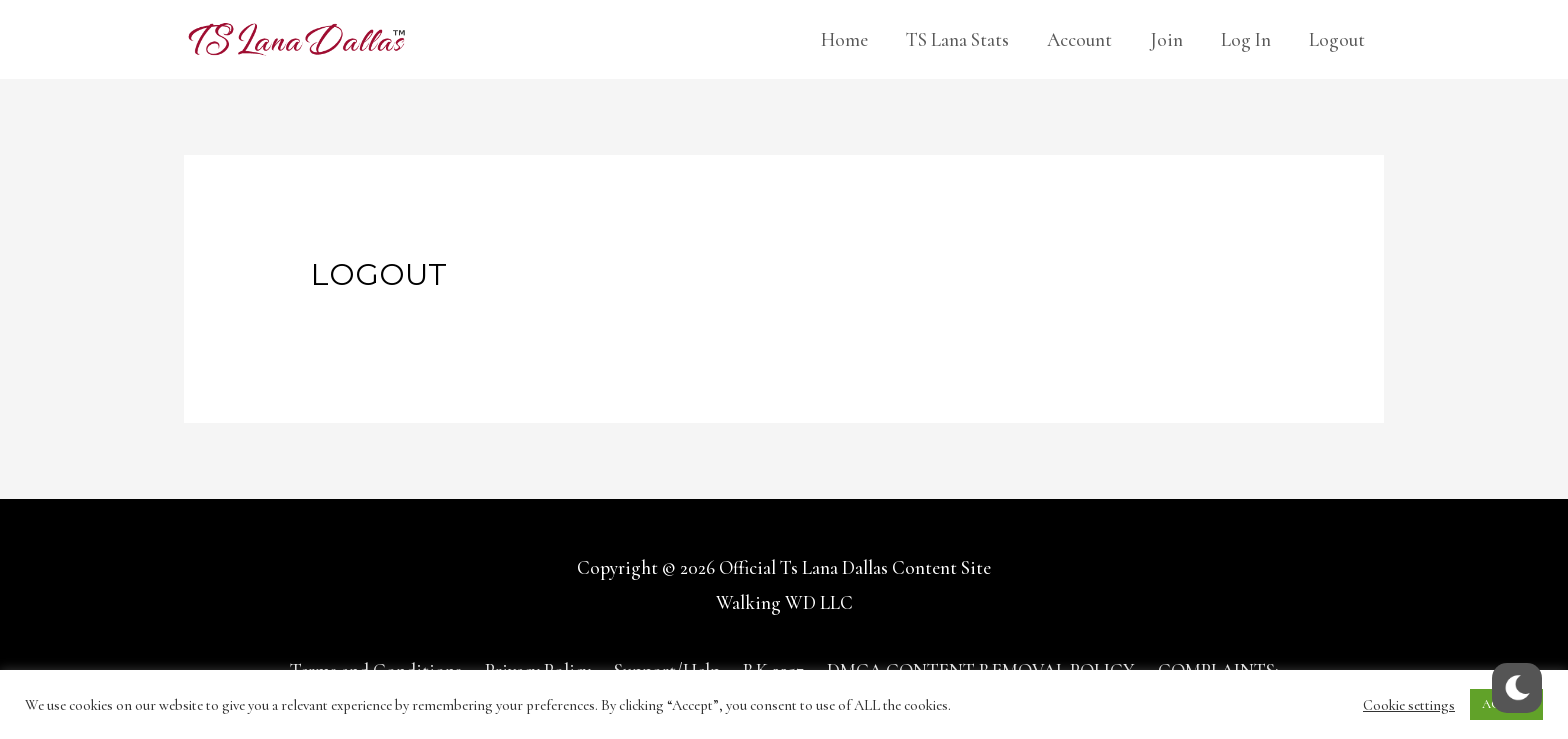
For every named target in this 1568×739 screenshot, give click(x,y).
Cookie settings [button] (1409, 705)
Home (844, 39)
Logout (1337, 39)
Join (1166, 39)
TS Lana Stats (957, 39)
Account (1079, 39)
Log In (1246, 39)
